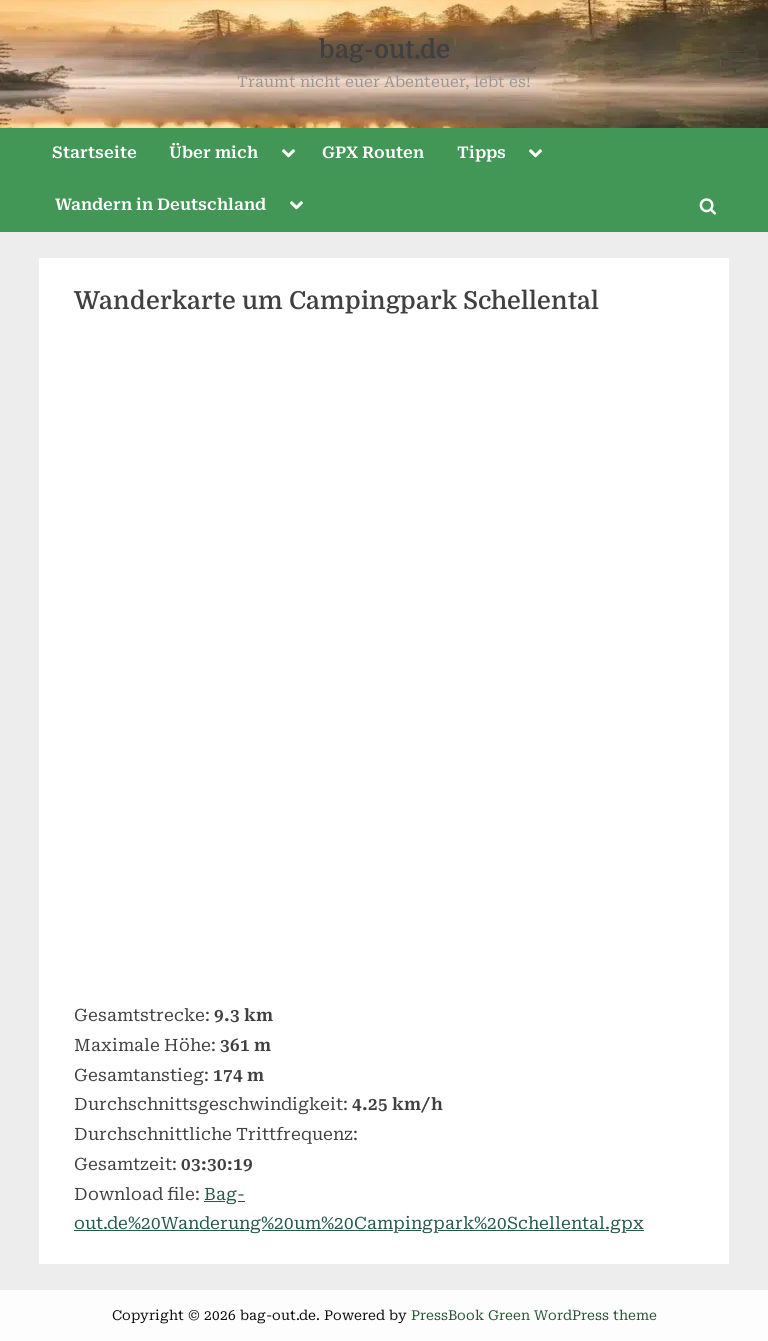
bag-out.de (384, 49)
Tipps (481, 152)
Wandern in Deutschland (160, 204)
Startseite (94, 152)
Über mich (213, 152)
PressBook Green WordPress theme (534, 1315)
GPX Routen (373, 152)
